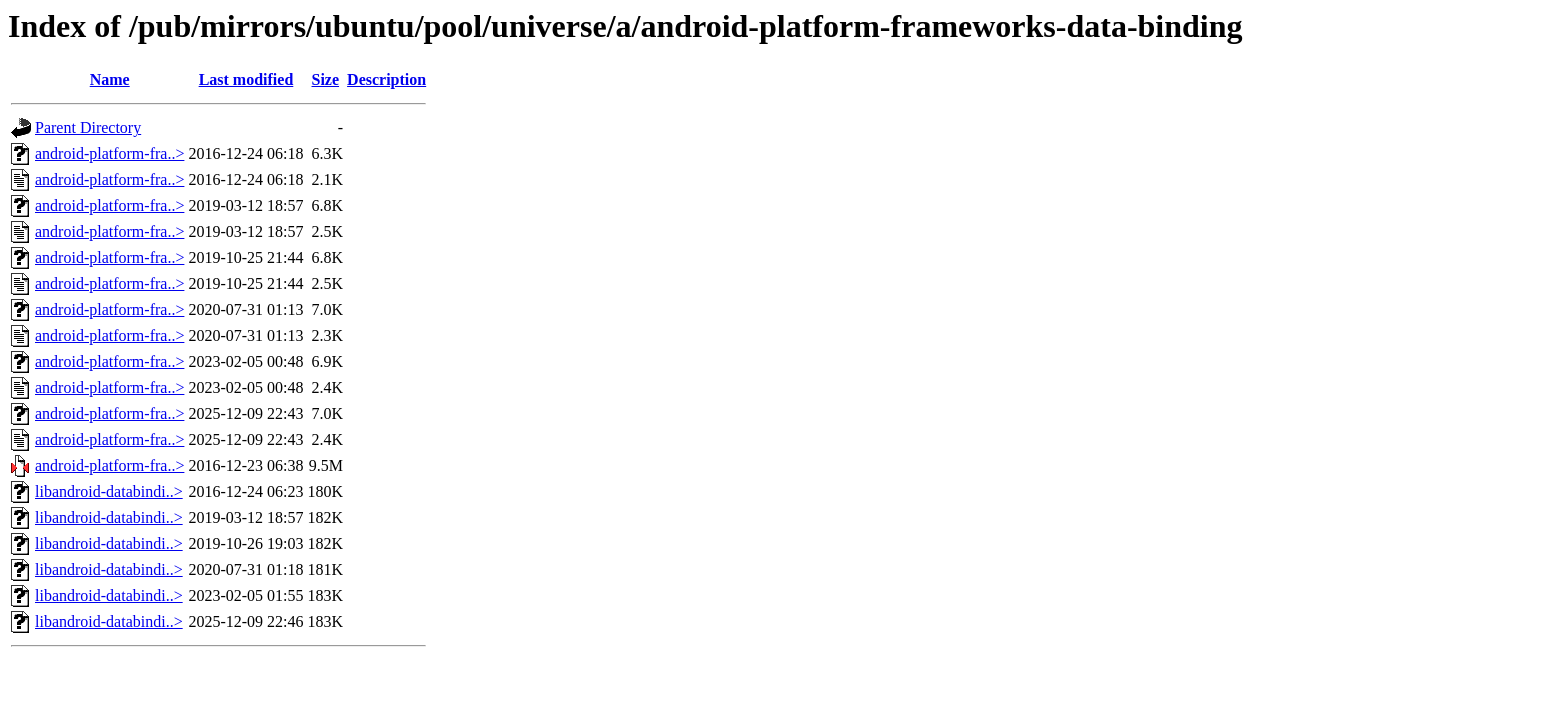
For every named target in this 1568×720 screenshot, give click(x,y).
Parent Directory (88, 127)
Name (110, 79)
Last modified (246, 79)
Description (386, 79)
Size (326, 79)
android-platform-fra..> (109, 153)
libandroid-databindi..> (109, 491)
